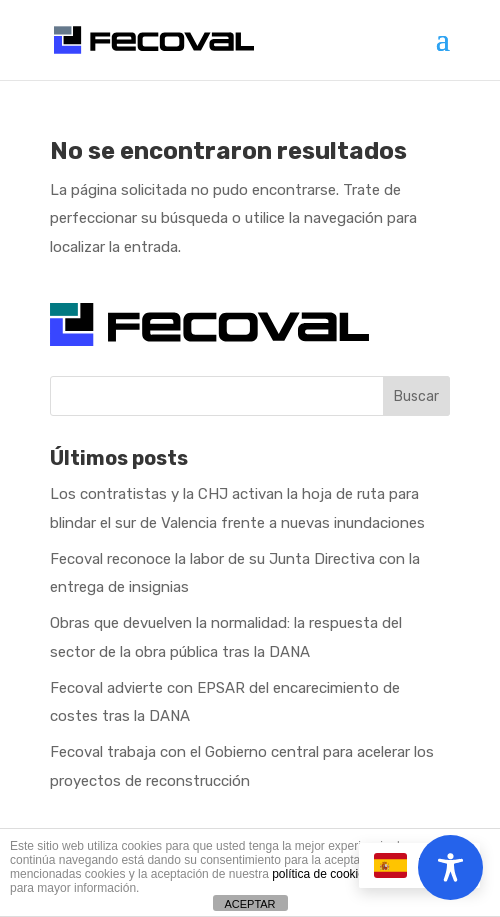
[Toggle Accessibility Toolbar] (450, 867)
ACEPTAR (249, 904)
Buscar (416, 396)
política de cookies (321, 874)
